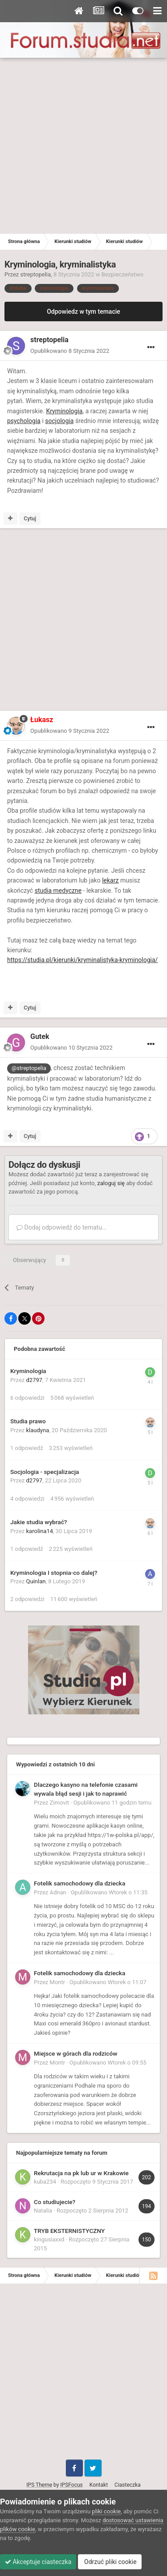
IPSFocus (71, 2485)
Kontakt (99, 2485)
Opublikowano (69, 350)
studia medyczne (58, 890)
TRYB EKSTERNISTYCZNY (69, 2230)
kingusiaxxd (49, 2239)
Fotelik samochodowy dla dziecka (79, 1883)
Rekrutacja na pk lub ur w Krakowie (81, 2173)
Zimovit (59, 1802)
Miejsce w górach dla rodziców (75, 2053)
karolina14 (39, 1531)
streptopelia (35, 274)
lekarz (110, 880)
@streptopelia (29, 1068)
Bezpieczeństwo (122, 274)
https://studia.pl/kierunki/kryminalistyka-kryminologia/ (82, 959)
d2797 (34, 1380)
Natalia (43, 2210)
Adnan (58, 1892)
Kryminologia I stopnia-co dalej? (53, 1572)
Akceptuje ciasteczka (38, 2561)
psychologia (24, 420)
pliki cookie (106, 2511)
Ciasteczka (127, 2485)
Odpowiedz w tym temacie (83, 311)
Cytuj (30, 518)
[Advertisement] (83, 145)
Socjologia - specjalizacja (44, 1471)
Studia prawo (28, 1421)
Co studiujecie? (54, 2201)
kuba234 (45, 2181)
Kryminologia (64, 411)
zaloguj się (111, 1183)
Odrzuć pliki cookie (110, 2561)
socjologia (59, 420)
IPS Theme (39, 2485)
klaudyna (37, 1430)
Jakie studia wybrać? (38, 1522)
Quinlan (36, 1581)
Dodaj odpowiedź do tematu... (61, 1227)
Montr (57, 1982)
